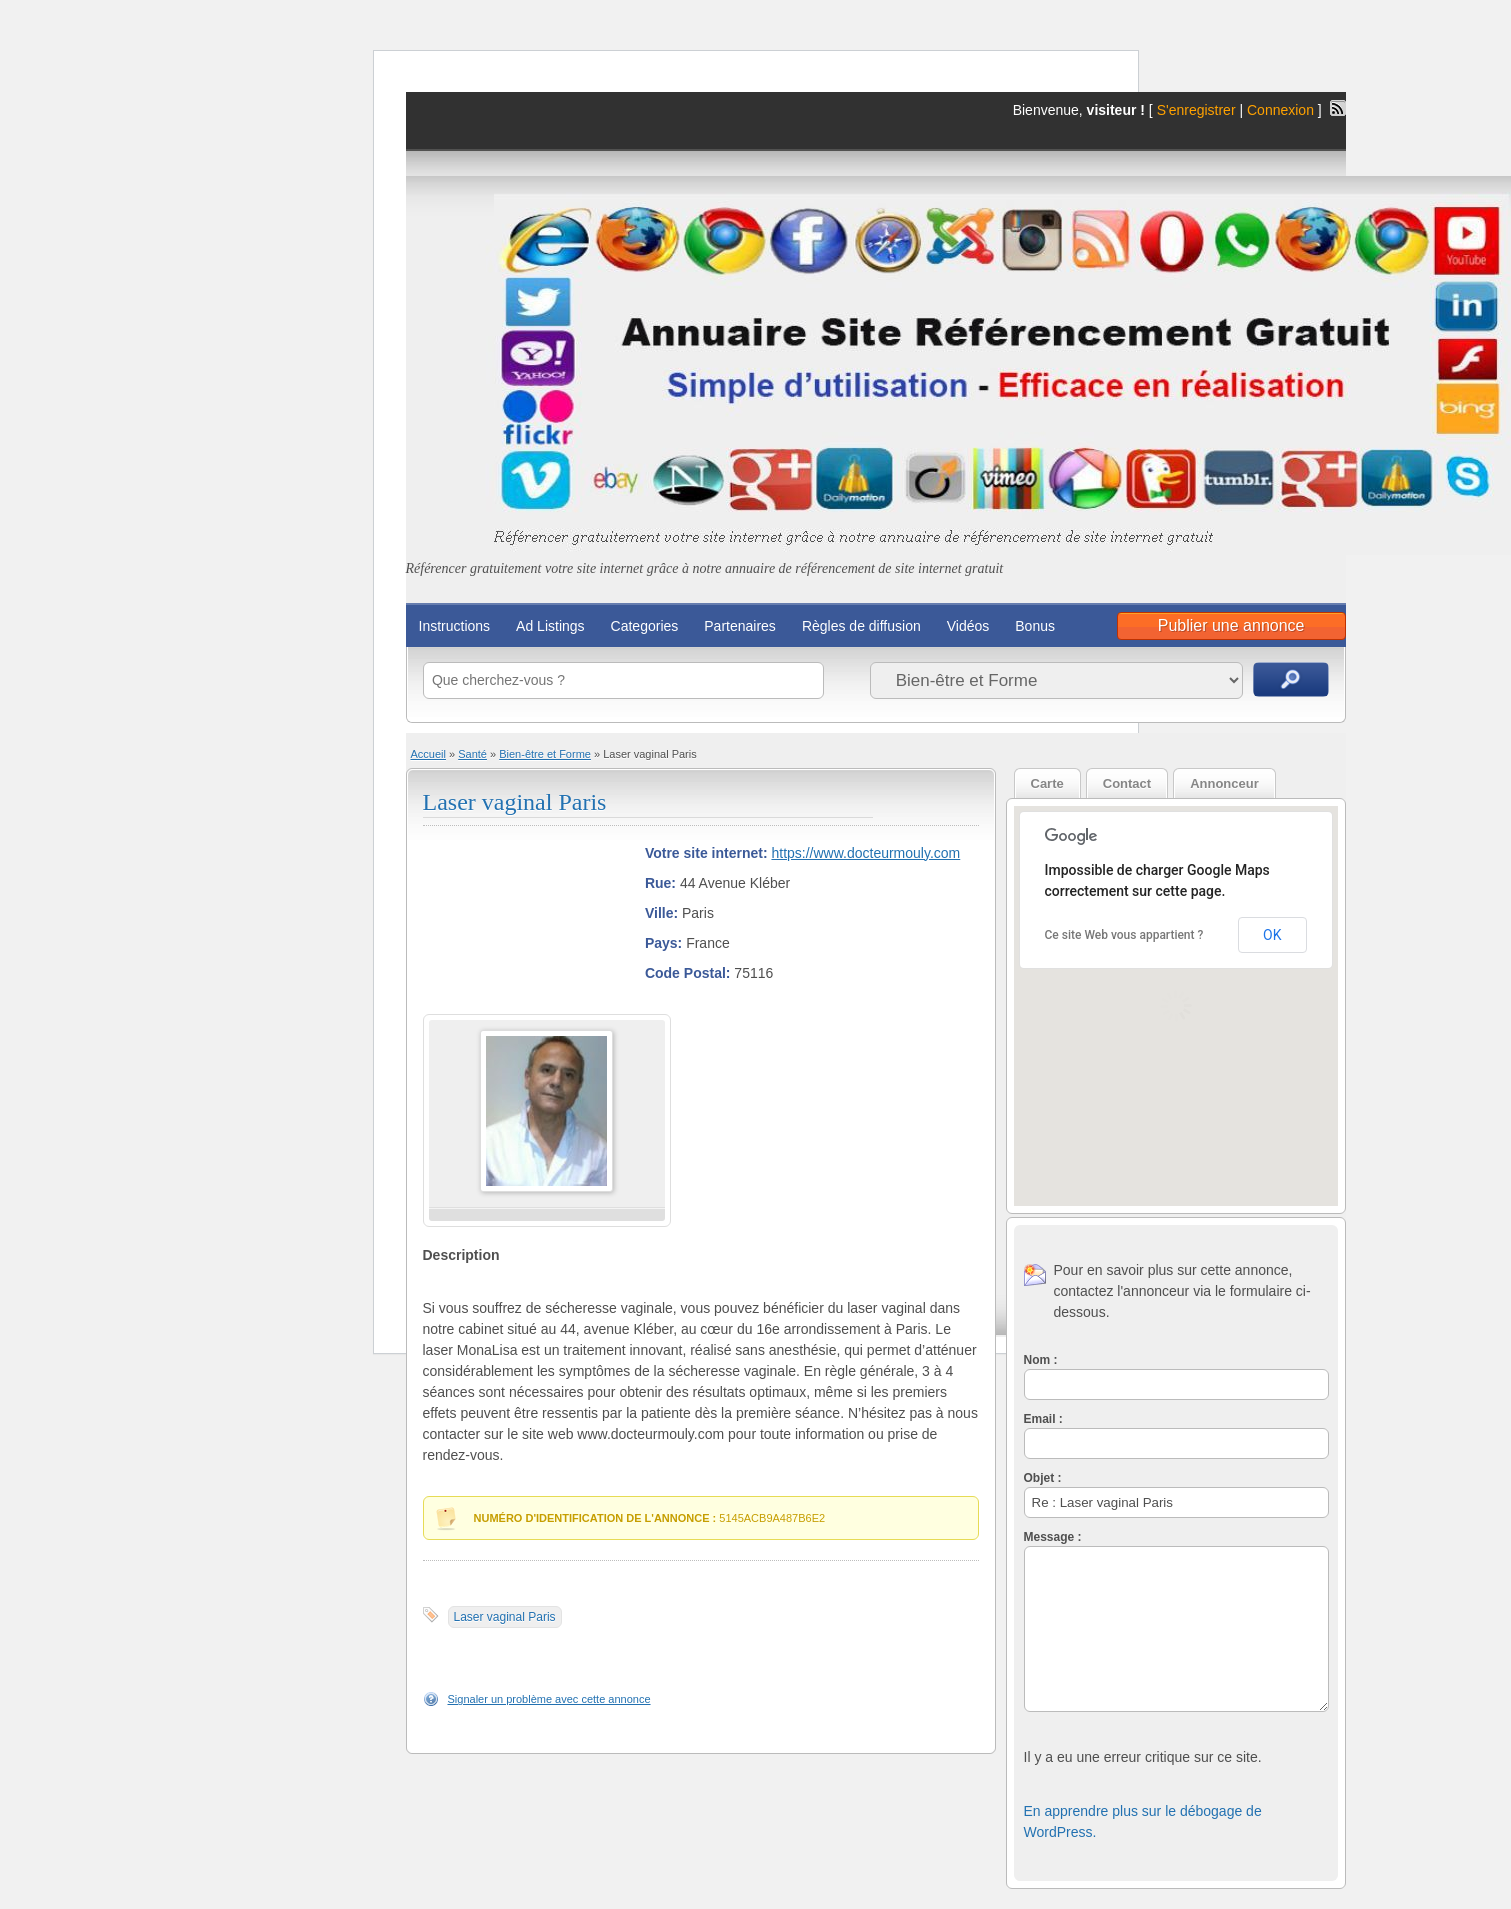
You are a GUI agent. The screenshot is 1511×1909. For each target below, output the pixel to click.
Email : (1043, 1419)
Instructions (455, 626)
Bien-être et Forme (545, 754)
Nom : (1041, 1360)
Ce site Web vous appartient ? (1124, 935)
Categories (645, 626)
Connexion (1282, 110)
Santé (472, 754)
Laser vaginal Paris (515, 802)
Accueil (428, 754)
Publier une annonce (1231, 625)
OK (1272, 935)
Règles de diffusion (861, 626)
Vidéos (968, 626)
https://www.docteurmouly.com (865, 853)
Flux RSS (1338, 108)
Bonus (1035, 626)
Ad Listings (550, 626)
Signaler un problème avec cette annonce (549, 1699)
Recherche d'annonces (1291, 679)
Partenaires (740, 626)
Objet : (1043, 1478)
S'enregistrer (1196, 110)
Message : (1053, 1537)
